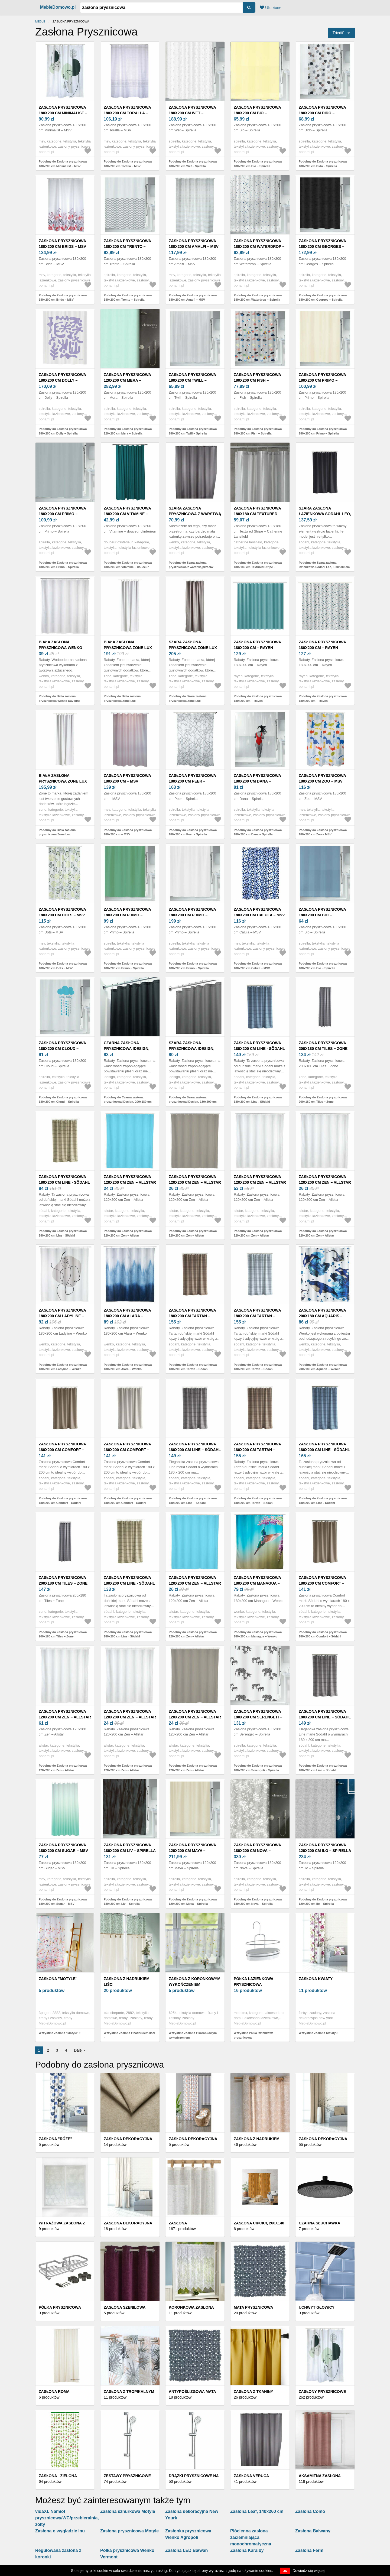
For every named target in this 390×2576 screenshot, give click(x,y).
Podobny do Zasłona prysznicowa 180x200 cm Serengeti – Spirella (258, 1768)
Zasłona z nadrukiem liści (127, 1982)
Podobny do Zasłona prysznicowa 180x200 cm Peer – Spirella (193, 832)
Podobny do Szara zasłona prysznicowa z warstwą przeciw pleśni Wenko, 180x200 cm (191, 567)
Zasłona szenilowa (124, 2307)
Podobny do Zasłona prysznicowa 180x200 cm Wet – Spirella (193, 164)
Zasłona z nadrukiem (257, 2139)
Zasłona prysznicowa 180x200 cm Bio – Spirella (257, 113)
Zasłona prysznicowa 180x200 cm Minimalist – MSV (63, 113)
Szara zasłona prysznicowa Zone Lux (193, 645)
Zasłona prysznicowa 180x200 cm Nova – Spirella (257, 1850)
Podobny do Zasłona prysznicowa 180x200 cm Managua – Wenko (258, 1634)
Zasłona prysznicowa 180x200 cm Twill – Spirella (192, 380)
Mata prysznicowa (253, 2307)
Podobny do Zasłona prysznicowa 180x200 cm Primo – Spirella (323, 431)
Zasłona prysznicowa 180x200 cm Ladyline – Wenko (62, 1316)
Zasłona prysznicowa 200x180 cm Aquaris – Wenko (322, 1316)
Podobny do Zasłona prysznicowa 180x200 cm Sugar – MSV (63, 1902)
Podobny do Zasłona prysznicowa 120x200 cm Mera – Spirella (128, 431)
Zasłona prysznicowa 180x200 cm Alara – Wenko (127, 1316)
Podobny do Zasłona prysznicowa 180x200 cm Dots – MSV (63, 966)
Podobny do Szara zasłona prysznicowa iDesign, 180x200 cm (193, 1100)
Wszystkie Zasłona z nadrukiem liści (129, 2033)
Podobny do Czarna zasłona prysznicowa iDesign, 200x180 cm (128, 1100)
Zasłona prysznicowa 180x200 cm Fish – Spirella (257, 380)
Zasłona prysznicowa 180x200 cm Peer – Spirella (192, 781)
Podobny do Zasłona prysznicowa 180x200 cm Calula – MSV (258, 966)
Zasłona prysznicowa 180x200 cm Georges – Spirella (322, 246)
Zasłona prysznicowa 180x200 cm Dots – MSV (62, 912)
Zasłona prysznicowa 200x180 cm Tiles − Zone (323, 1046)
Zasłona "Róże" (55, 2139)
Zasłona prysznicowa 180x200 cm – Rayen (257, 645)
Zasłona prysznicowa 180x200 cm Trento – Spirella (127, 246)
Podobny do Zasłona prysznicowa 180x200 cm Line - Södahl (258, 1100)
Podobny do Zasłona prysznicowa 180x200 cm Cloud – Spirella (63, 1100)
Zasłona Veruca (251, 2476)
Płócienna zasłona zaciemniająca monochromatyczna (250, 2537)
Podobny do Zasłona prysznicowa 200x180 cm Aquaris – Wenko (323, 1367)
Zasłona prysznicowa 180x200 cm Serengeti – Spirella (258, 1717)
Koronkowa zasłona (191, 2307)
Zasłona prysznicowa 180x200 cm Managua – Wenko (257, 1583)
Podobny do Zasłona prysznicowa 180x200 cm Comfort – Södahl (63, 1500)
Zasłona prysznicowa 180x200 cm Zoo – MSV (322, 778)
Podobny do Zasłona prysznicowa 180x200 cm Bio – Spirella (258, 164)
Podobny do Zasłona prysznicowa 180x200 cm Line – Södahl (193, 1500)
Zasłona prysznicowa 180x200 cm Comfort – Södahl (62, 1450)
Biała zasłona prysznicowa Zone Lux (128, 645)
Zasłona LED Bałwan (186, 2550)
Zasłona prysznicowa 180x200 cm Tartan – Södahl (192, 1316)
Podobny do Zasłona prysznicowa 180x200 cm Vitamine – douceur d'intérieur (128, 567)
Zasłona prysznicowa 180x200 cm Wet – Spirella (192, 113)
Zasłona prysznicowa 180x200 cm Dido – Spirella (322, 113)
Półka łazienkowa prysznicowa (253, 1982)
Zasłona (178, 2223)
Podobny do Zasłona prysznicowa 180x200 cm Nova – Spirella (258, 1902)
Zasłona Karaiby (247, 2550)
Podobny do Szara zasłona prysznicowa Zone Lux (187, 698)
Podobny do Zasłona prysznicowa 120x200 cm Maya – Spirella (193, 1902)
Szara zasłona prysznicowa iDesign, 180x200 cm (191, 1048)
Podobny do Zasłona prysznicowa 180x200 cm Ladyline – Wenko (63, 1367)
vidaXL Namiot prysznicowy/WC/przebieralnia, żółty (67, 2518)
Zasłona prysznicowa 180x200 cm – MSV (127, 778)
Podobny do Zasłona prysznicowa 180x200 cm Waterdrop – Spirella (258, 297)
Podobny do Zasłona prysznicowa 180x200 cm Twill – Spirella (193, 431)
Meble (40, 21)
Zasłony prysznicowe (322, 2391)
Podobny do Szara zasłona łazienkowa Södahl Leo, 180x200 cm (324, 565)
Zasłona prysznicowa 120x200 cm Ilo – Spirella (325, 1848)
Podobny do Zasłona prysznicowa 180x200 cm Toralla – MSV (128, 164)
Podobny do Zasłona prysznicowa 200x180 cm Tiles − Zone (323, 1100)
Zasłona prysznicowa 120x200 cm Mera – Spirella (127, 380)
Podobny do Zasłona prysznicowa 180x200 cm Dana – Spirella (258, 832)
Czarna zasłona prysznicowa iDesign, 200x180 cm (127, 1048)
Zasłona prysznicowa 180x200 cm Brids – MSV (62, 244)
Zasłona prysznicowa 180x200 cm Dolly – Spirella (62, 380)
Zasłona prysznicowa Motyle (129, 2531)
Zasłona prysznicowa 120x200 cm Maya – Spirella (192, 1850)
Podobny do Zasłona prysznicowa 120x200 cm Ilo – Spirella (323, 1902)
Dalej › (79, 2050)
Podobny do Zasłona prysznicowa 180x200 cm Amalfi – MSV (193, 297)
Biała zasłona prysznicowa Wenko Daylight (60, 648)
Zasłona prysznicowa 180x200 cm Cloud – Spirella (62, 1048)
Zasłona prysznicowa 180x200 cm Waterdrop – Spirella (259, 246)
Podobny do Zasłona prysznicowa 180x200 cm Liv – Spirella (128, 1902)
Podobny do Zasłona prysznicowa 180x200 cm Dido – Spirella (323, 164)
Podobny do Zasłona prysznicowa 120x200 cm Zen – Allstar (128, 1233)
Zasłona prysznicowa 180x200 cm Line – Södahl (195, 1447)
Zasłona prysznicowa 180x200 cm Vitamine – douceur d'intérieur (127, 514)
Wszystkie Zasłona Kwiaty (317, 2033)
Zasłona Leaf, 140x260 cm (257, 2511)
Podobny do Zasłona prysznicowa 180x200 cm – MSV (128, 832)
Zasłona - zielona (58, 2476)
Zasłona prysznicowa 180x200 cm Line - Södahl (259, 1046)
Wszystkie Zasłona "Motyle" (58, 2033)
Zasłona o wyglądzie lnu (60, 2531)
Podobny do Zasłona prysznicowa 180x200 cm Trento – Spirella (128, 297)
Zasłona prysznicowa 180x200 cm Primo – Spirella (322, 380)
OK (285, 2570)
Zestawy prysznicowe (127, 2476)
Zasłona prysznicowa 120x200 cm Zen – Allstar (130, 1180)
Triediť (338, 33)
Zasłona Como (310, 2511)
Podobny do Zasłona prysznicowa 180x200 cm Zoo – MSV (323, 832)
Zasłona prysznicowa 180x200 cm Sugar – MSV (63, 1848)
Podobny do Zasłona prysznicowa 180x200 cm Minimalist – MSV (63, 164)
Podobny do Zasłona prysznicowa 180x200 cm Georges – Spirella (323, 297)
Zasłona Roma (54, 2391)
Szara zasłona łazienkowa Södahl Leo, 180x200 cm (325, 514)
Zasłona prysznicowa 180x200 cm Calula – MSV (259, 912)
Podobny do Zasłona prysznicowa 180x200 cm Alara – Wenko (128, 1367)
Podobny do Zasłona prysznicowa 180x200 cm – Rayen (258, 698)
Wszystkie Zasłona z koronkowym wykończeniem (193, 2035)
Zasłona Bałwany (312, 2531)
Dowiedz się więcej (308, 2570)
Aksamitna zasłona (320, 2476)
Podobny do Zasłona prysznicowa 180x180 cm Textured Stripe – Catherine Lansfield (258, 567)
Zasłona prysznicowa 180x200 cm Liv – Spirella (130, 1848)
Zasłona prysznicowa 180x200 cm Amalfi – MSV (194, 244)
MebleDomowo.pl (58, 7)
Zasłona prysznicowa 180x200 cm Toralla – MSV (127, 113)
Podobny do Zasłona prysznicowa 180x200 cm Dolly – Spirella (63, 431)
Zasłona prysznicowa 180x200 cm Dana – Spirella (257, 781)
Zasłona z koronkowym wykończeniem (194, 1982)
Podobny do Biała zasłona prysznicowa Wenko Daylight (59, 698)
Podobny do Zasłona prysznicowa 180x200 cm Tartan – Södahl (193, 1367)
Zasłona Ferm (309, 2550)
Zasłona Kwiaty (316, 1979)
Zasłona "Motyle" (58, 1979)
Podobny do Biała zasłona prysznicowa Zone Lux (122, 698)
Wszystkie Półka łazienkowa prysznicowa (254, 2035)
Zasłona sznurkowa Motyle (127, 2511)
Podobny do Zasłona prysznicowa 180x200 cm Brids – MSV (63, 297)
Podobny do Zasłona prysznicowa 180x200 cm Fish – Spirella (258, 431)
